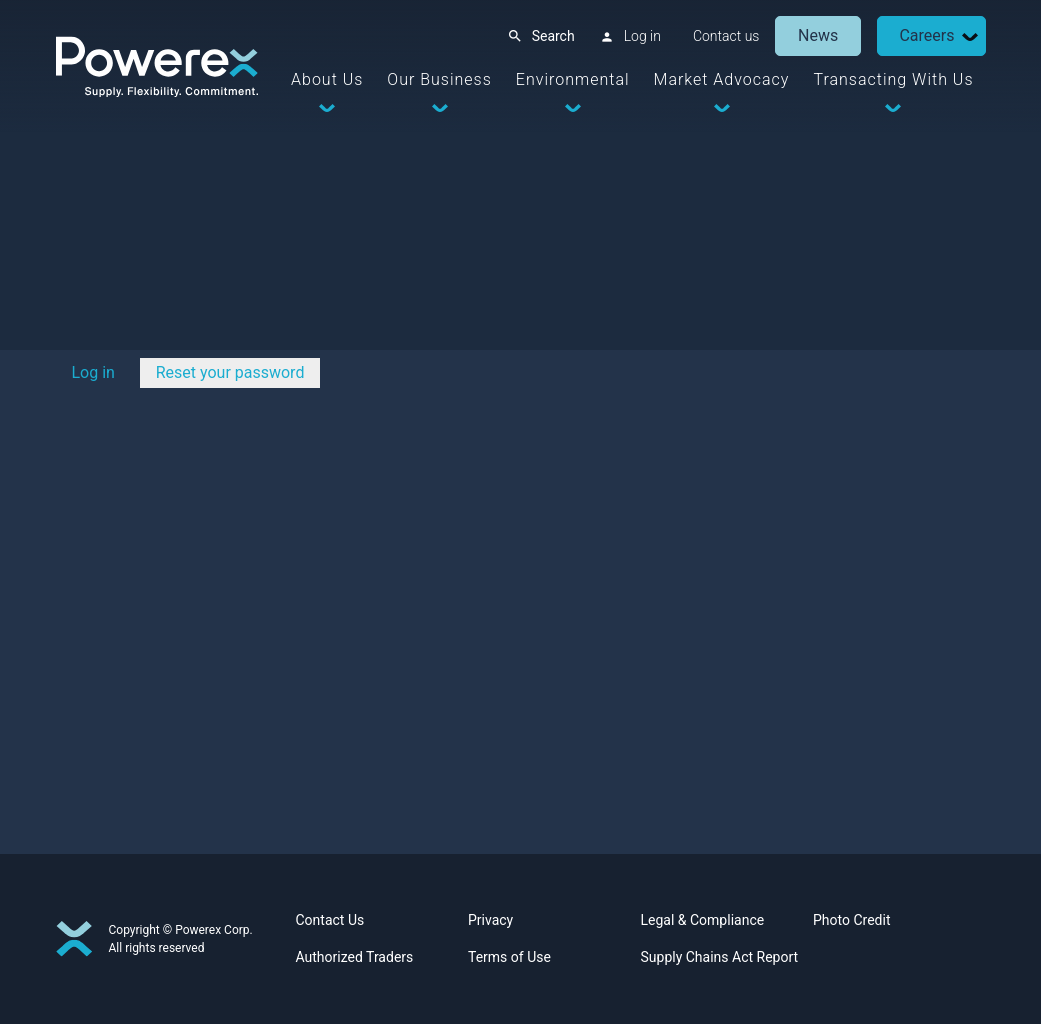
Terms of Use (509, 957)
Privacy (490, 920)
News (818, 35)
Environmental (573, 79)
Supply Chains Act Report (720, 957)
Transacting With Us (893, 79)
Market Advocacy (722, 79)
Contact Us (330, 920)
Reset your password (230, 372)
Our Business (439, 79)
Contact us (726, 36)
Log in (642, 36)
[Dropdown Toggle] (970, 36)
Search (553, 36)
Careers (926, 35)
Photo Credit (851, 920)
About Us (327, 79)
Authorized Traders (355, 957)
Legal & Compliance (703, 920)
